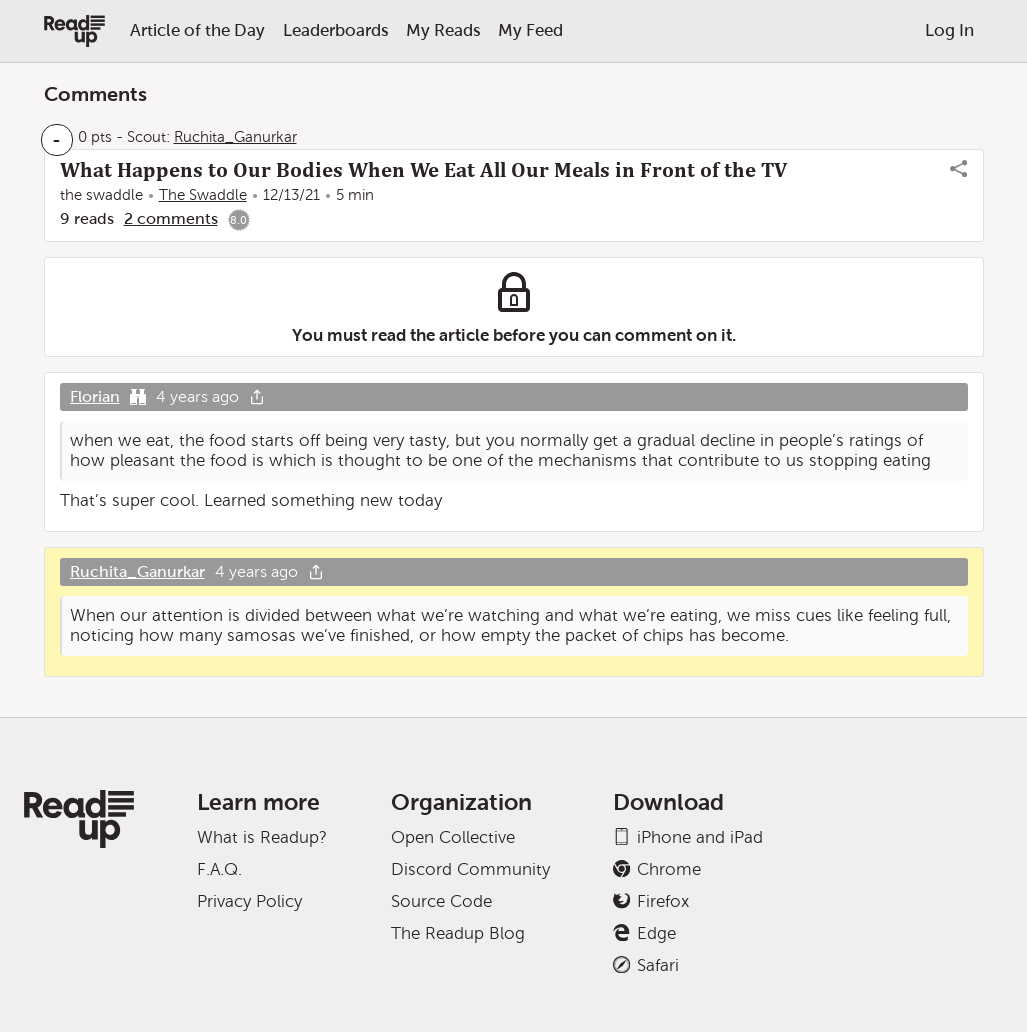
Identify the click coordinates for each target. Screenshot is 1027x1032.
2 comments (171, 218)
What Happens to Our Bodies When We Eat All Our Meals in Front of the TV (423, 170)
